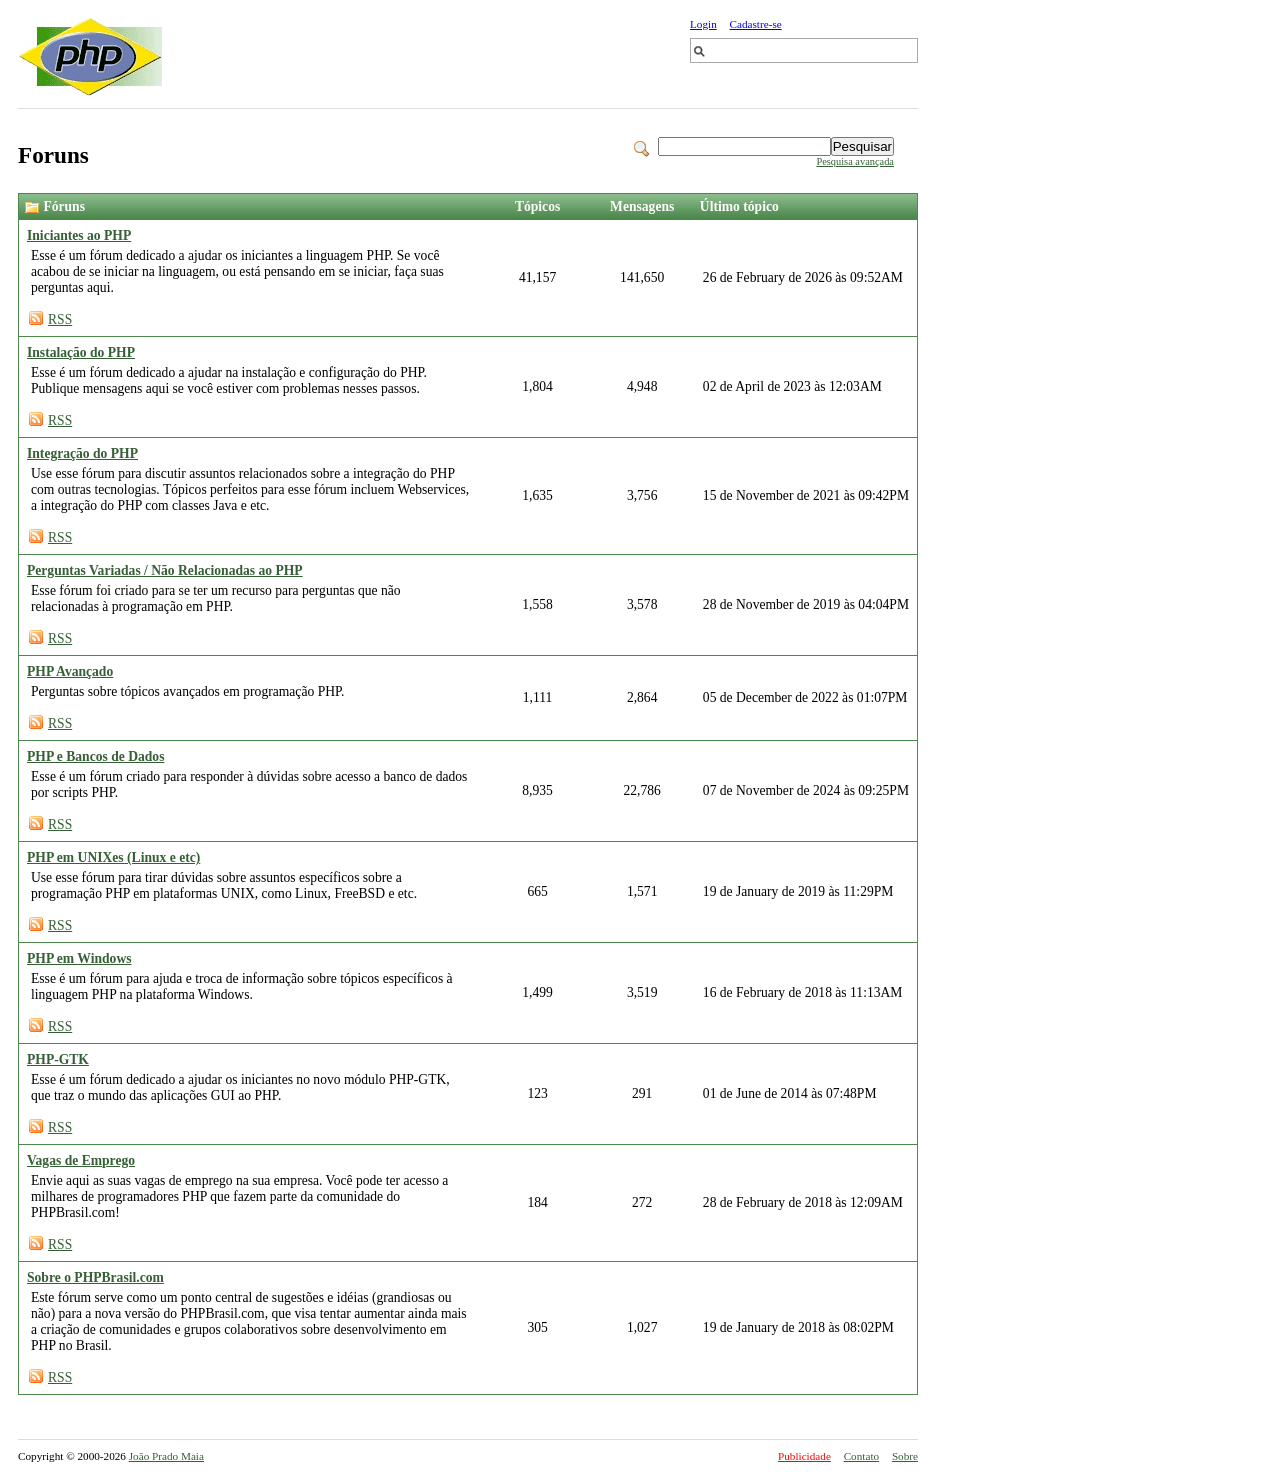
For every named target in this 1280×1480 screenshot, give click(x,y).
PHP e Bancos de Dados (95, 756)
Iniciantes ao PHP (79, 235)
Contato (861, 1456)
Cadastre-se (756, 24)
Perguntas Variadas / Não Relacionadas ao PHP (165, 570)
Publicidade (804, 1456)
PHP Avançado (70, 671)
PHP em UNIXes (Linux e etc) (113, 857)
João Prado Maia (166, 1456)
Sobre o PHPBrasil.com (95, 1277)
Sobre (905, 1456)
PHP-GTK (58, 1059)
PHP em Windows (79, 958)
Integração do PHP (82, 453)
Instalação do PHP (81, 352)
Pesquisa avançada (855, 161)
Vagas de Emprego (81, 1160)
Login (703, 24)
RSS (60, 319)
